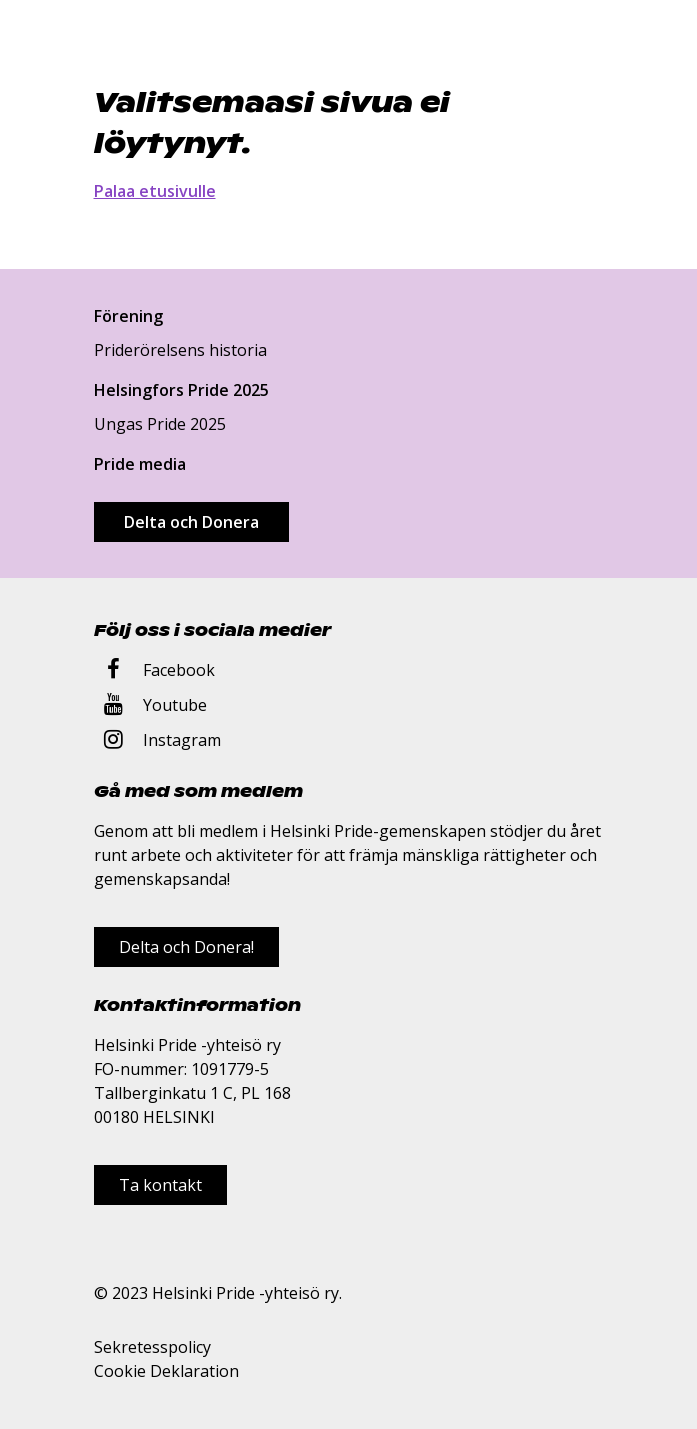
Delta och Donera (191, 522)
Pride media (140, 464)
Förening (128, 316)
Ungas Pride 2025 (160, 424)
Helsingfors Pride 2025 (181, 390)
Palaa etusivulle (155, 191)
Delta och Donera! (186, 947)
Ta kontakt (160, 1185)
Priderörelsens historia (180, 350)
